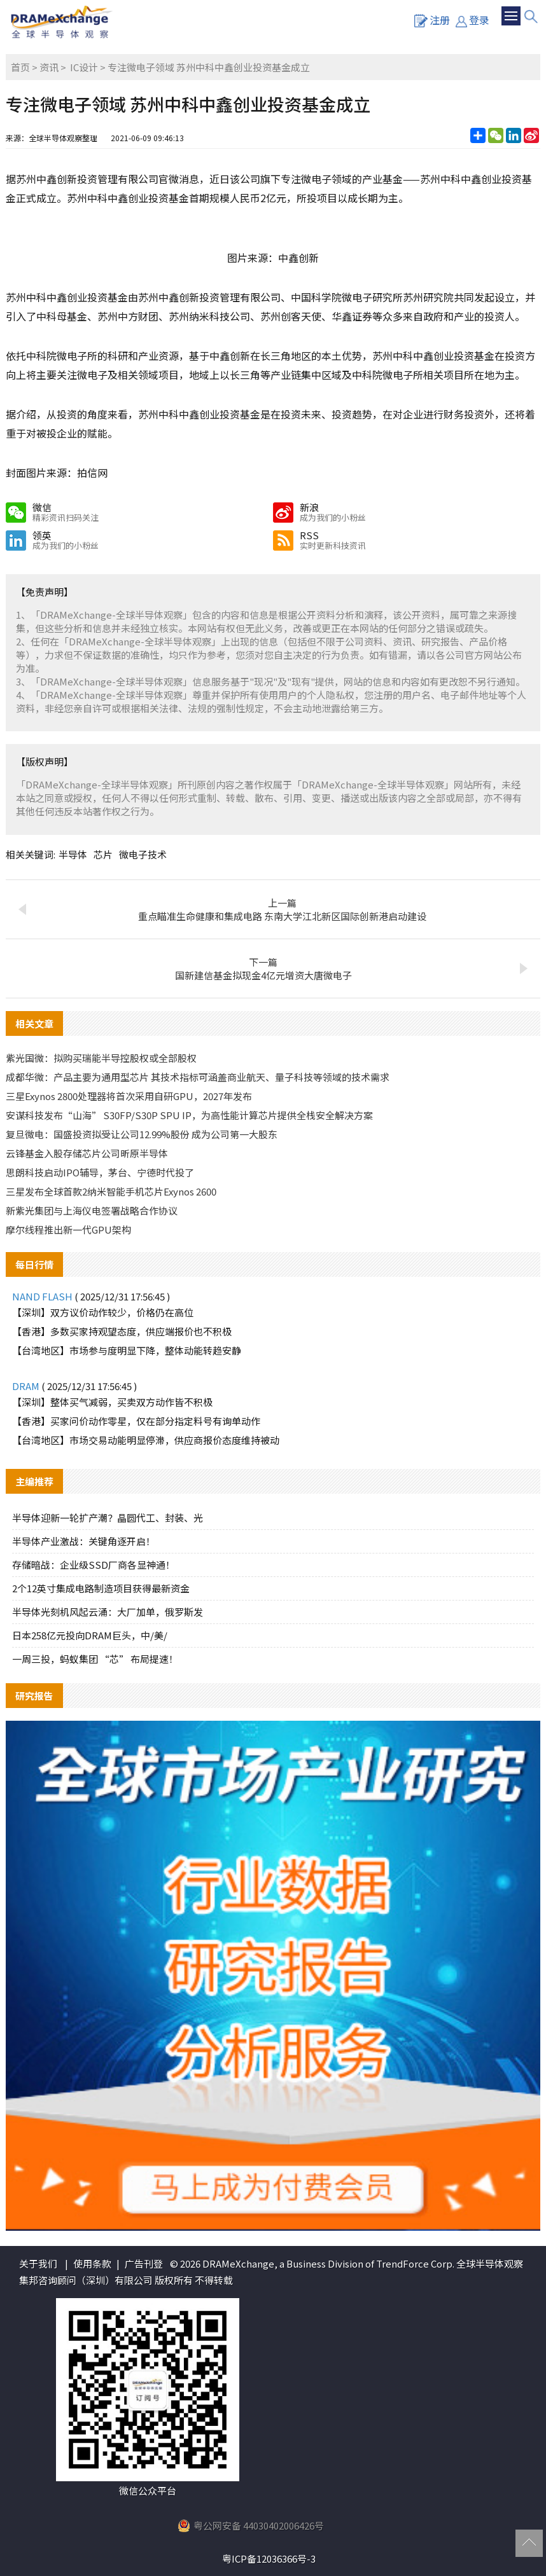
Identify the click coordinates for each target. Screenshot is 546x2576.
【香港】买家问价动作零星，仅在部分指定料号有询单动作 (136, 1421)
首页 (20, 67)
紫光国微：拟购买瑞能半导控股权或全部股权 (101, 1057)
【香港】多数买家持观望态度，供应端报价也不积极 (122, 1331)
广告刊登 (144, 2263)
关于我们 (38, 2263)
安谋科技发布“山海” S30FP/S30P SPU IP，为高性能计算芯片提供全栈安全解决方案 (189, 1115)
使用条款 (92, 2263)
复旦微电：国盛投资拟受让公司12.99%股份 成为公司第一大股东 (141, 1134)
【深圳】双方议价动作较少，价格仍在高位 (102, 1312)
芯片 (103, 854)
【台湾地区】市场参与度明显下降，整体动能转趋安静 (126, 1350)
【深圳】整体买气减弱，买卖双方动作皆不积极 (112, 1402)
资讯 (49, 67)
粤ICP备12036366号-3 (269, 2558)
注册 (432, 19)
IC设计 (84, 67)
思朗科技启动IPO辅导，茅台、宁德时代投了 (100, 1172)
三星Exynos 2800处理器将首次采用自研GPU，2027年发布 (129, 1096)
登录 (472, 19)
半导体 (73, 854)
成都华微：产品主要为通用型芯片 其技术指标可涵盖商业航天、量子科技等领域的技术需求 (197, 1077)
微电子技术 (143, 854)
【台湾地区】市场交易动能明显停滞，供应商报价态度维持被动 (145, 1440)
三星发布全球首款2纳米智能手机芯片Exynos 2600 (111, 1191)
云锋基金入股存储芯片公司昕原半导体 (87, 1153)
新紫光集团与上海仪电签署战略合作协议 (92, 1210)
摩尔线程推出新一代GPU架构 (68, 1229)
